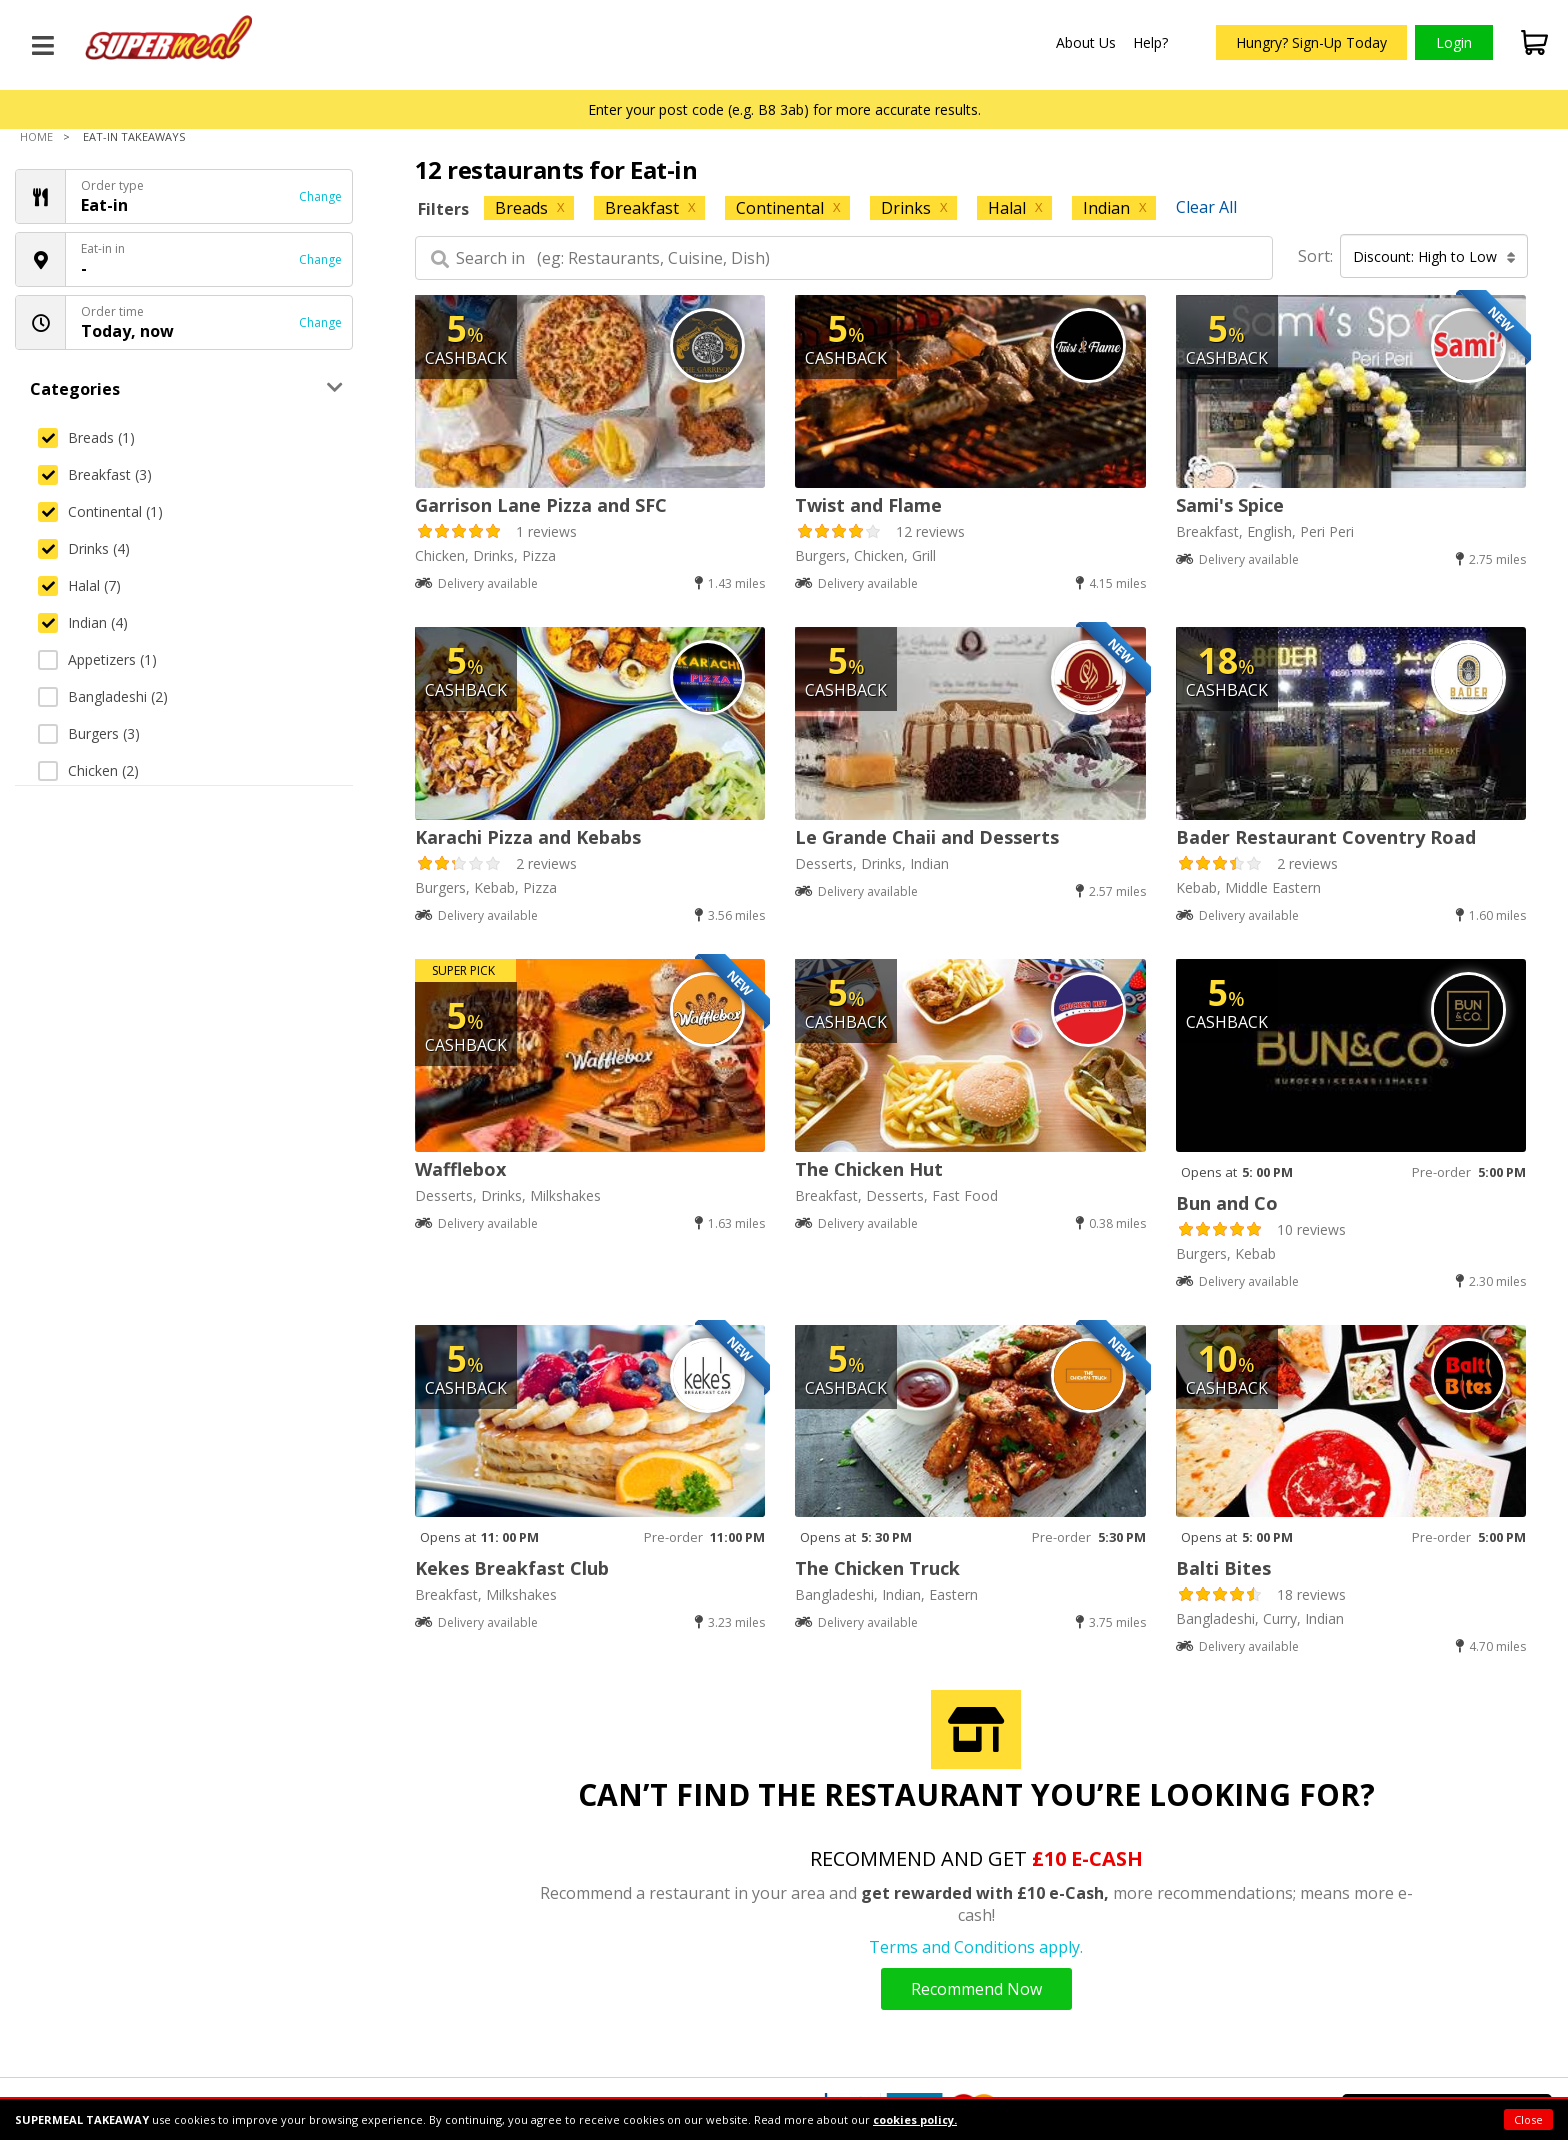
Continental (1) (100, 511)
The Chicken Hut (869, 1169)
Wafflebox (460, 1169)
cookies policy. (915, 2119)
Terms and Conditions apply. (976, 1947)
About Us (1086, 42)
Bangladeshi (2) (103, 696)
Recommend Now (976, 1989)
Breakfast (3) (95, 474)
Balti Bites (1223, 1568)
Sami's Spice (1230, 505)
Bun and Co (1227, 1203)
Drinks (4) (84, 548)
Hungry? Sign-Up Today (1311, 42)
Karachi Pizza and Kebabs (528, 837)
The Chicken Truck (877, 1568)
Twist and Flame (868, 505)
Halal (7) (79, 585)
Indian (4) (83, 622)
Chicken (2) (88, 770)
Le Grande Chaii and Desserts (927, 837)
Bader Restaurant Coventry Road (1326, 837)
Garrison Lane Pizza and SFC (541, 505)
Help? (1150, 42)
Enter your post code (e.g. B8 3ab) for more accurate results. (784, 109)
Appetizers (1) (97, 659)
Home (36, 136)
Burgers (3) (89, 733)
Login (1454, 42)
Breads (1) (86, 437)
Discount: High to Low (1434, 256)
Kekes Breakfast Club (512, 1568)
